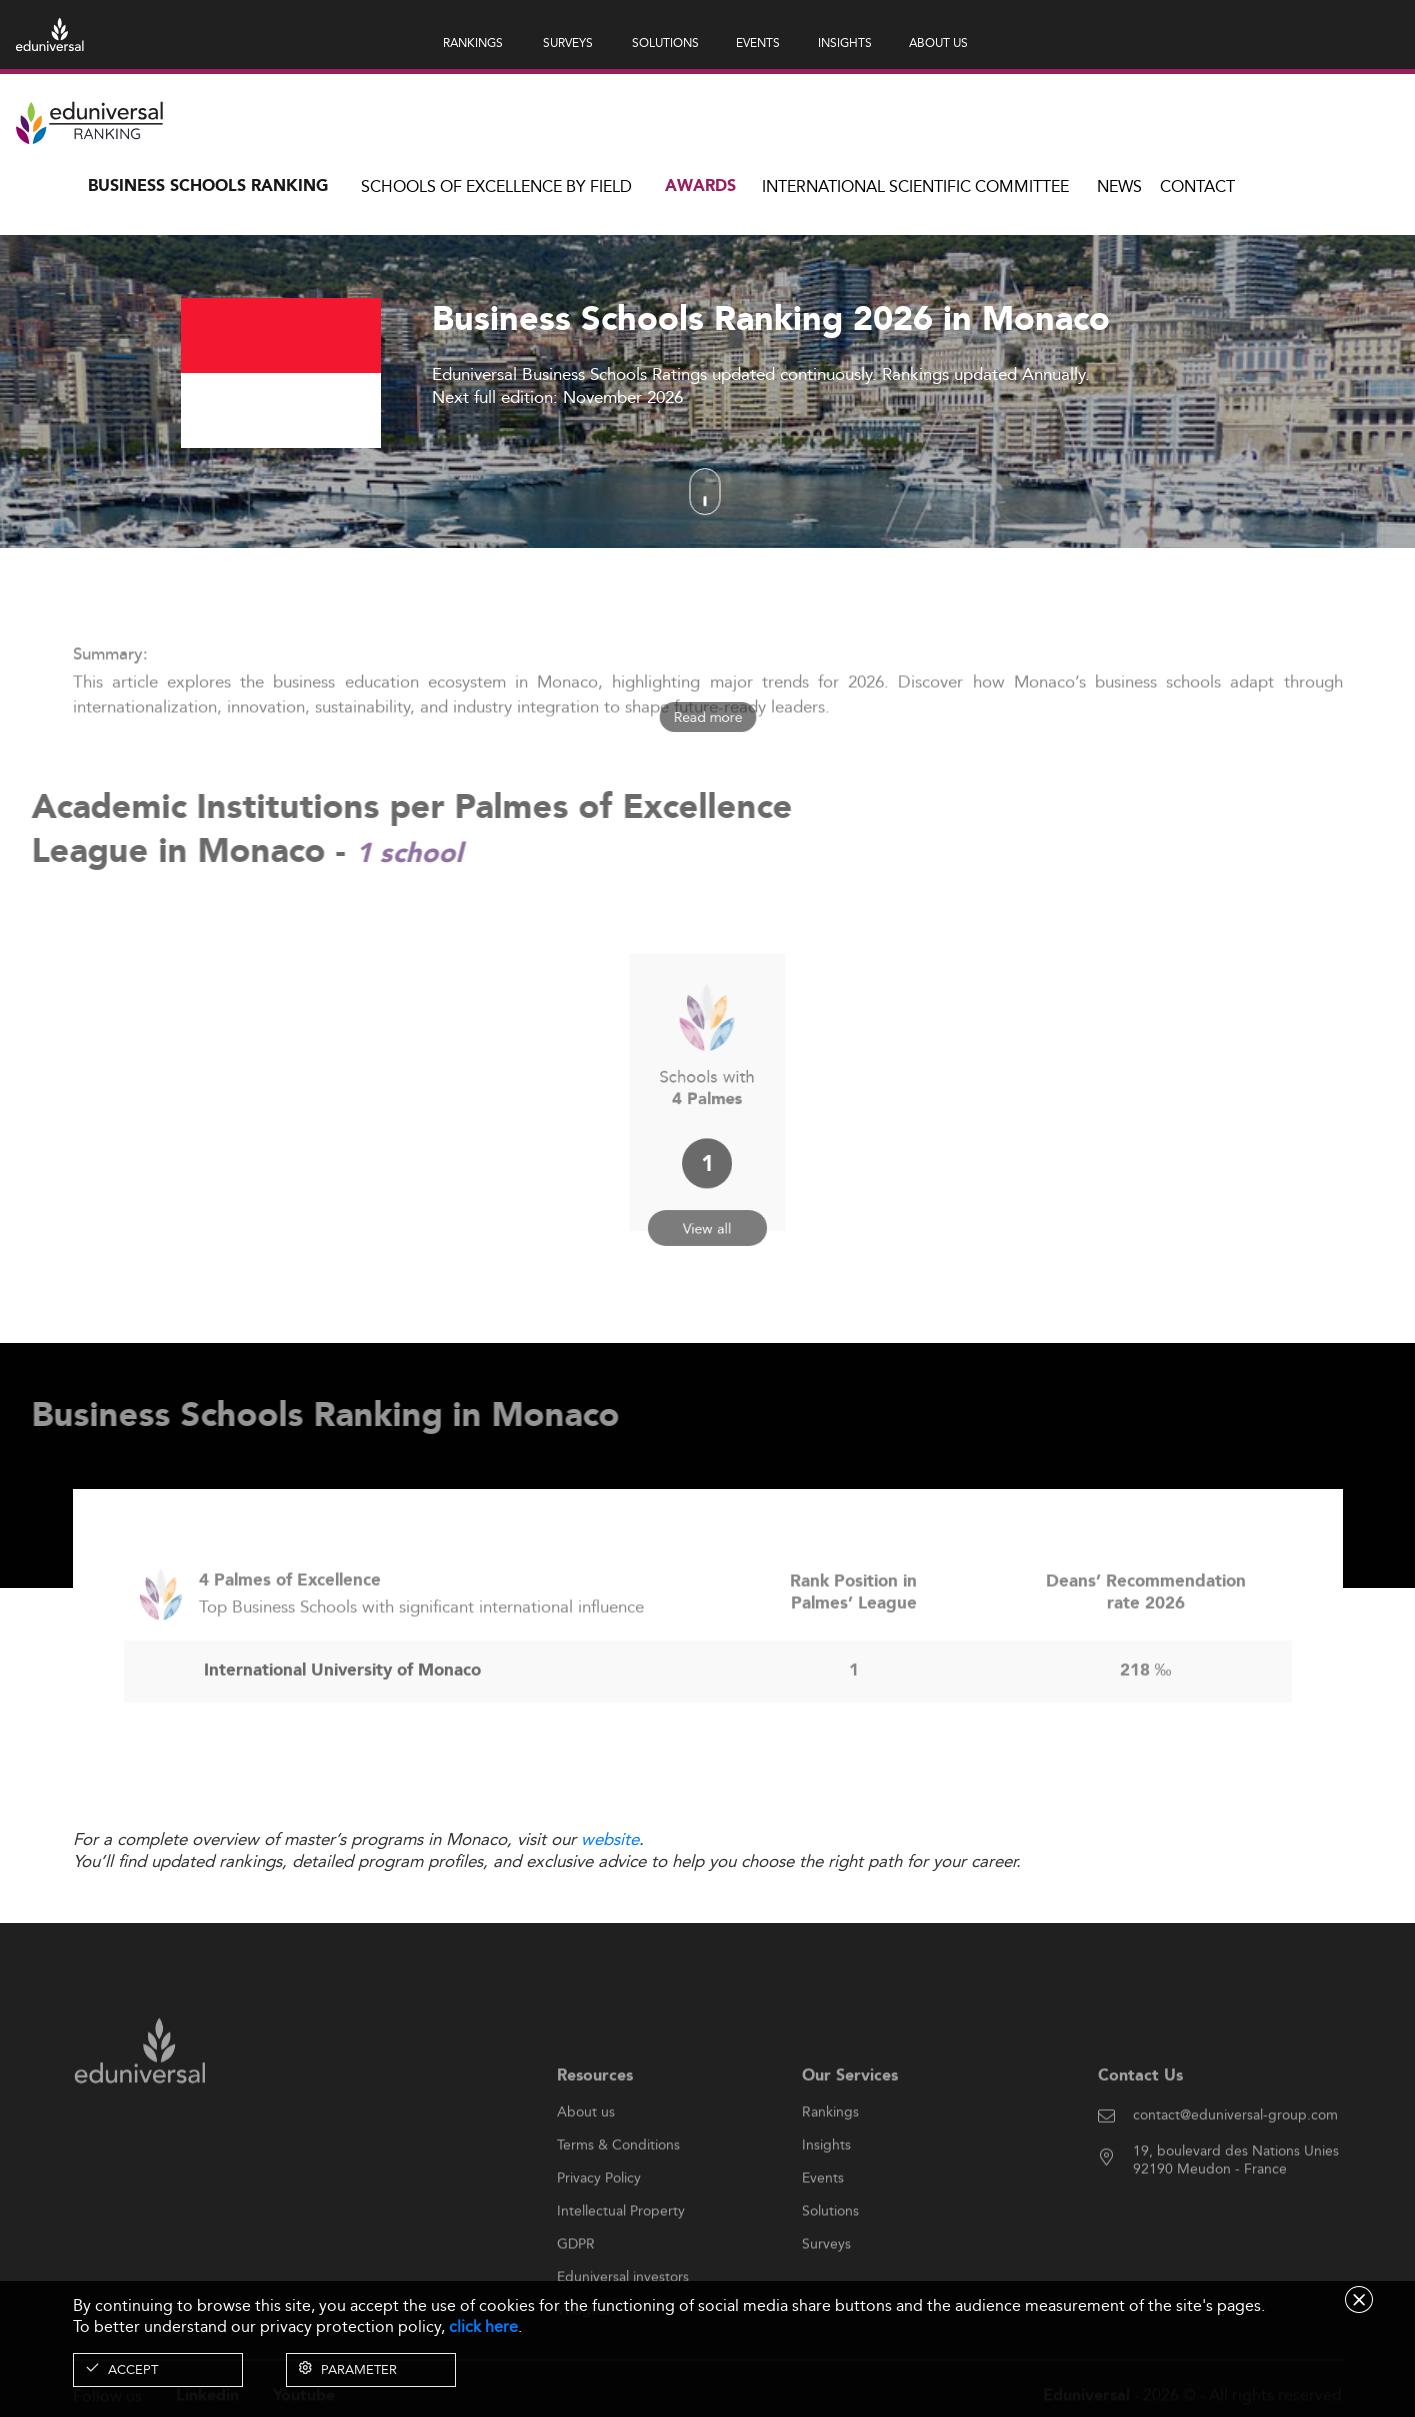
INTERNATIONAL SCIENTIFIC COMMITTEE (915, 186)
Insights (826, 2191)
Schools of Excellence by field (496, 186)
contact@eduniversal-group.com (1235, 2161)
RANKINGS (473, 42)
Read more (707, 717)
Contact (1197, 186)
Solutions (830, 2257)
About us (586, 2158)
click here (483, 2326)
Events (823, 2224)
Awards (700, 186)
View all (708, 1200)
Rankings (830, 2158)
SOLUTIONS (665, 42)
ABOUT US (938, 42)
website (610, 1838)
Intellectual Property (621, 2257)
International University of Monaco (342, 1716)
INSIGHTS (845, 42)
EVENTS (758, 42)
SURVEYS (568, 42)
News (1119, 186)
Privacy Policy (599, 2224)
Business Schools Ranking (208, 186)
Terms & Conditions (618, 2191)
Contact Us (1140, 2122)
